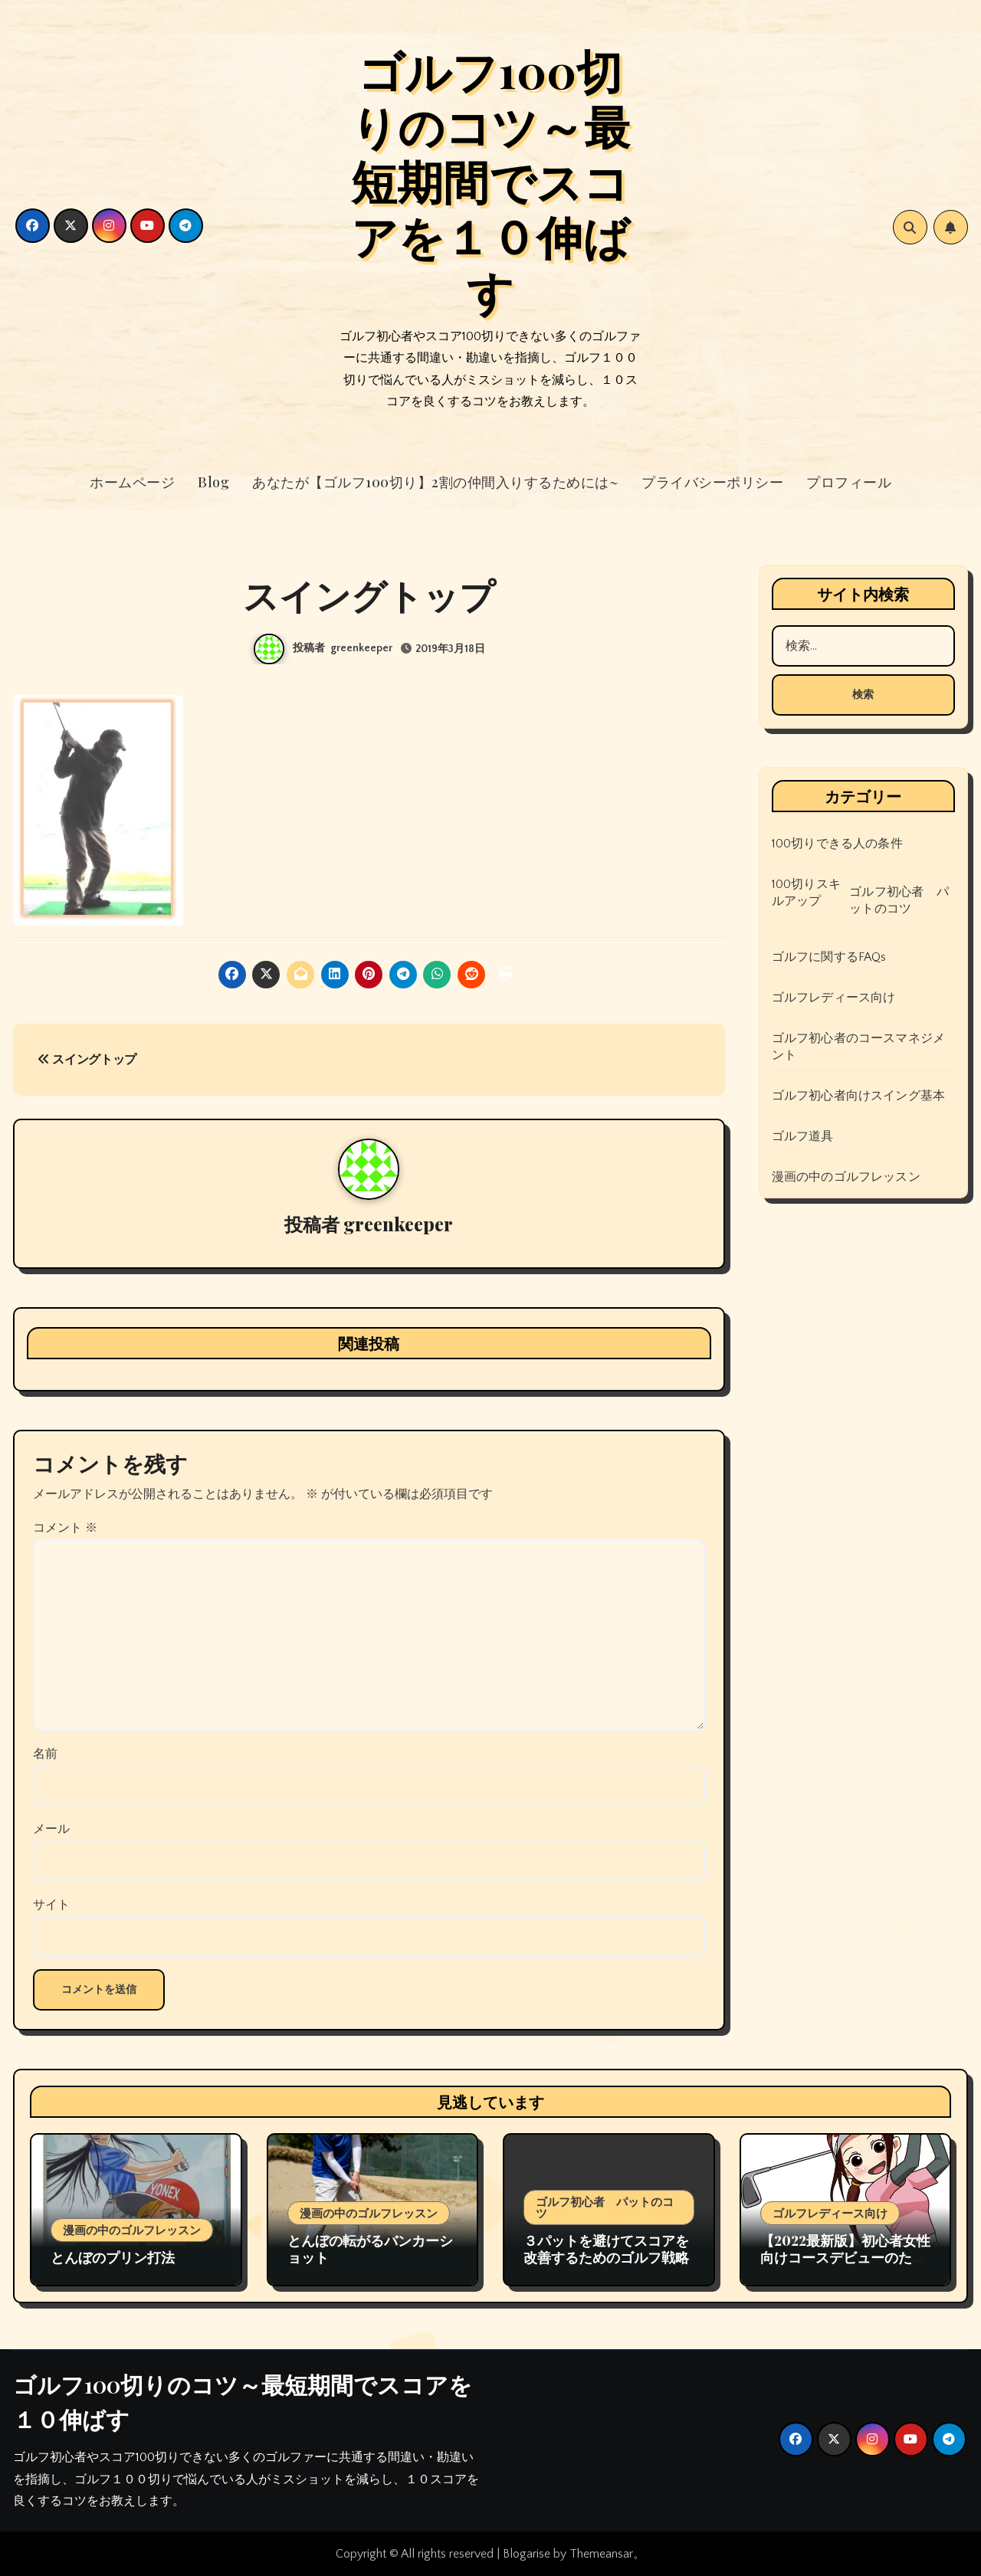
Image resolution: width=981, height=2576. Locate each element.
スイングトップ (87, 1060)
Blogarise (526, 2554)
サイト (51, 1905)
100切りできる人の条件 (837, 843)
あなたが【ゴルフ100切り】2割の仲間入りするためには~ (435, 482)
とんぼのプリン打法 (113, 2257)
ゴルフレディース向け (834, 998)
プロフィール (848, 482)
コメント (65, 1528)
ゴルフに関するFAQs (829, 957)
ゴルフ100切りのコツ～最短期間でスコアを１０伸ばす (490, 180)
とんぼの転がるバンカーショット (370, 2248)
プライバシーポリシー (712, 482)
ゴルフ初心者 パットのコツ (899, 900)
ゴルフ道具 (803, 1136)
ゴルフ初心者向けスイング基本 (859, 1096)
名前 (45, 1754)
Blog (213, 482)
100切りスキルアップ (806, 892)
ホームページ (132, 482)
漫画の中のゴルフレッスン (846, 1177)
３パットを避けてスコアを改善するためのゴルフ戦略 (606, 2248)
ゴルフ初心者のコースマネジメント (859, 1046)
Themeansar (601, 2554)
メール (51, 1829)
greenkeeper (361, 648)
